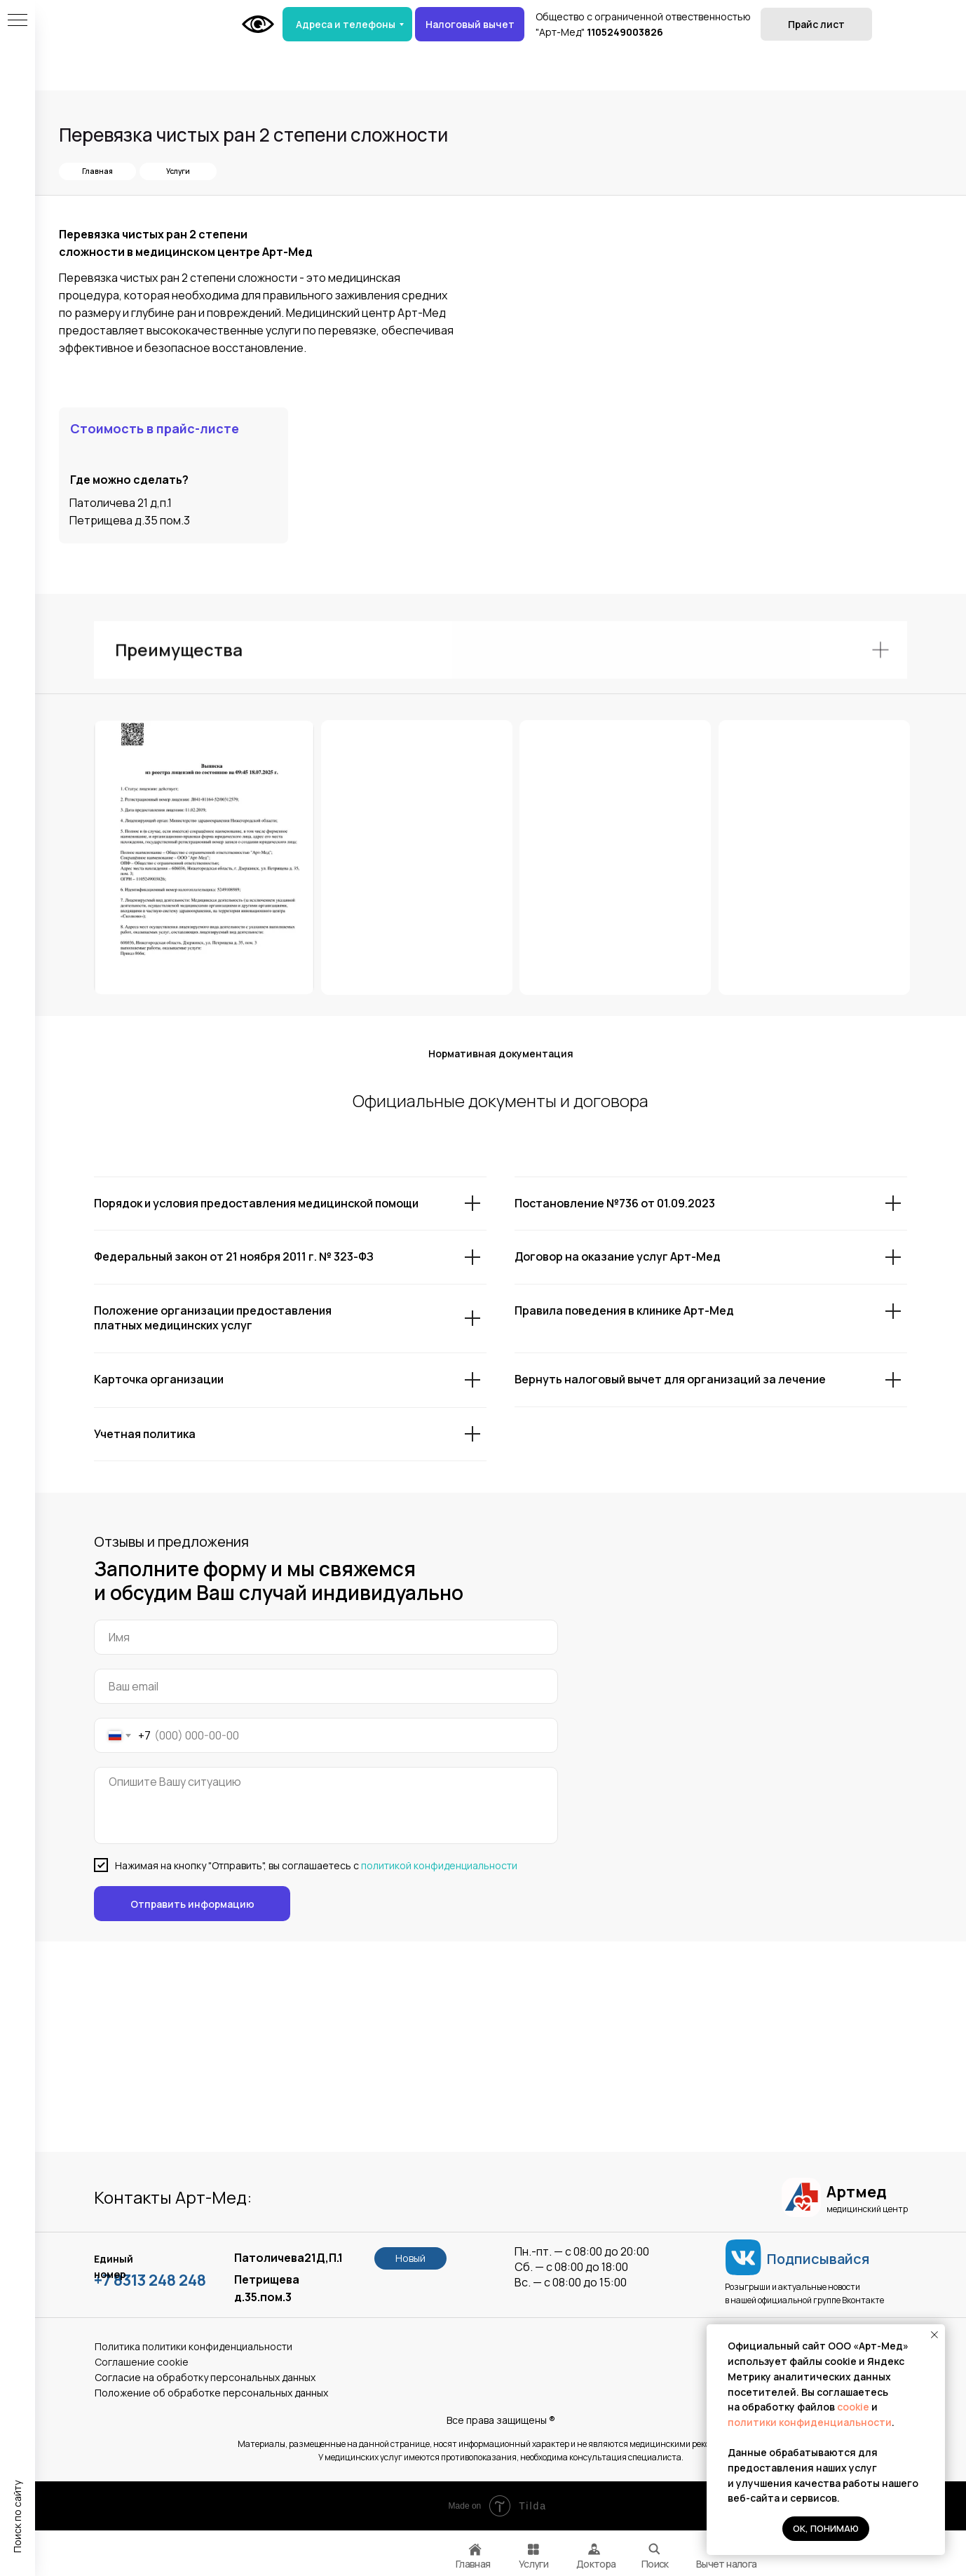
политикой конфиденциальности (439, 1865)
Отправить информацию (192, 1904)
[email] (326, 1686)
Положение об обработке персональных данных (211, 2392)
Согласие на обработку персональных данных (205, 2377)
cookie (854, 2406)
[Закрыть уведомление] (934, 2335)
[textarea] (326, 1805)
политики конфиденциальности (810, 2422)
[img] (654, 2549)
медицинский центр (867, 2209)
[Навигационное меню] (17, 21)
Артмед (856, 2191)
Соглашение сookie (142, 2361)
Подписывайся (818, 2258)
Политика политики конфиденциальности (193, 2346)
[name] (326, 1637)
